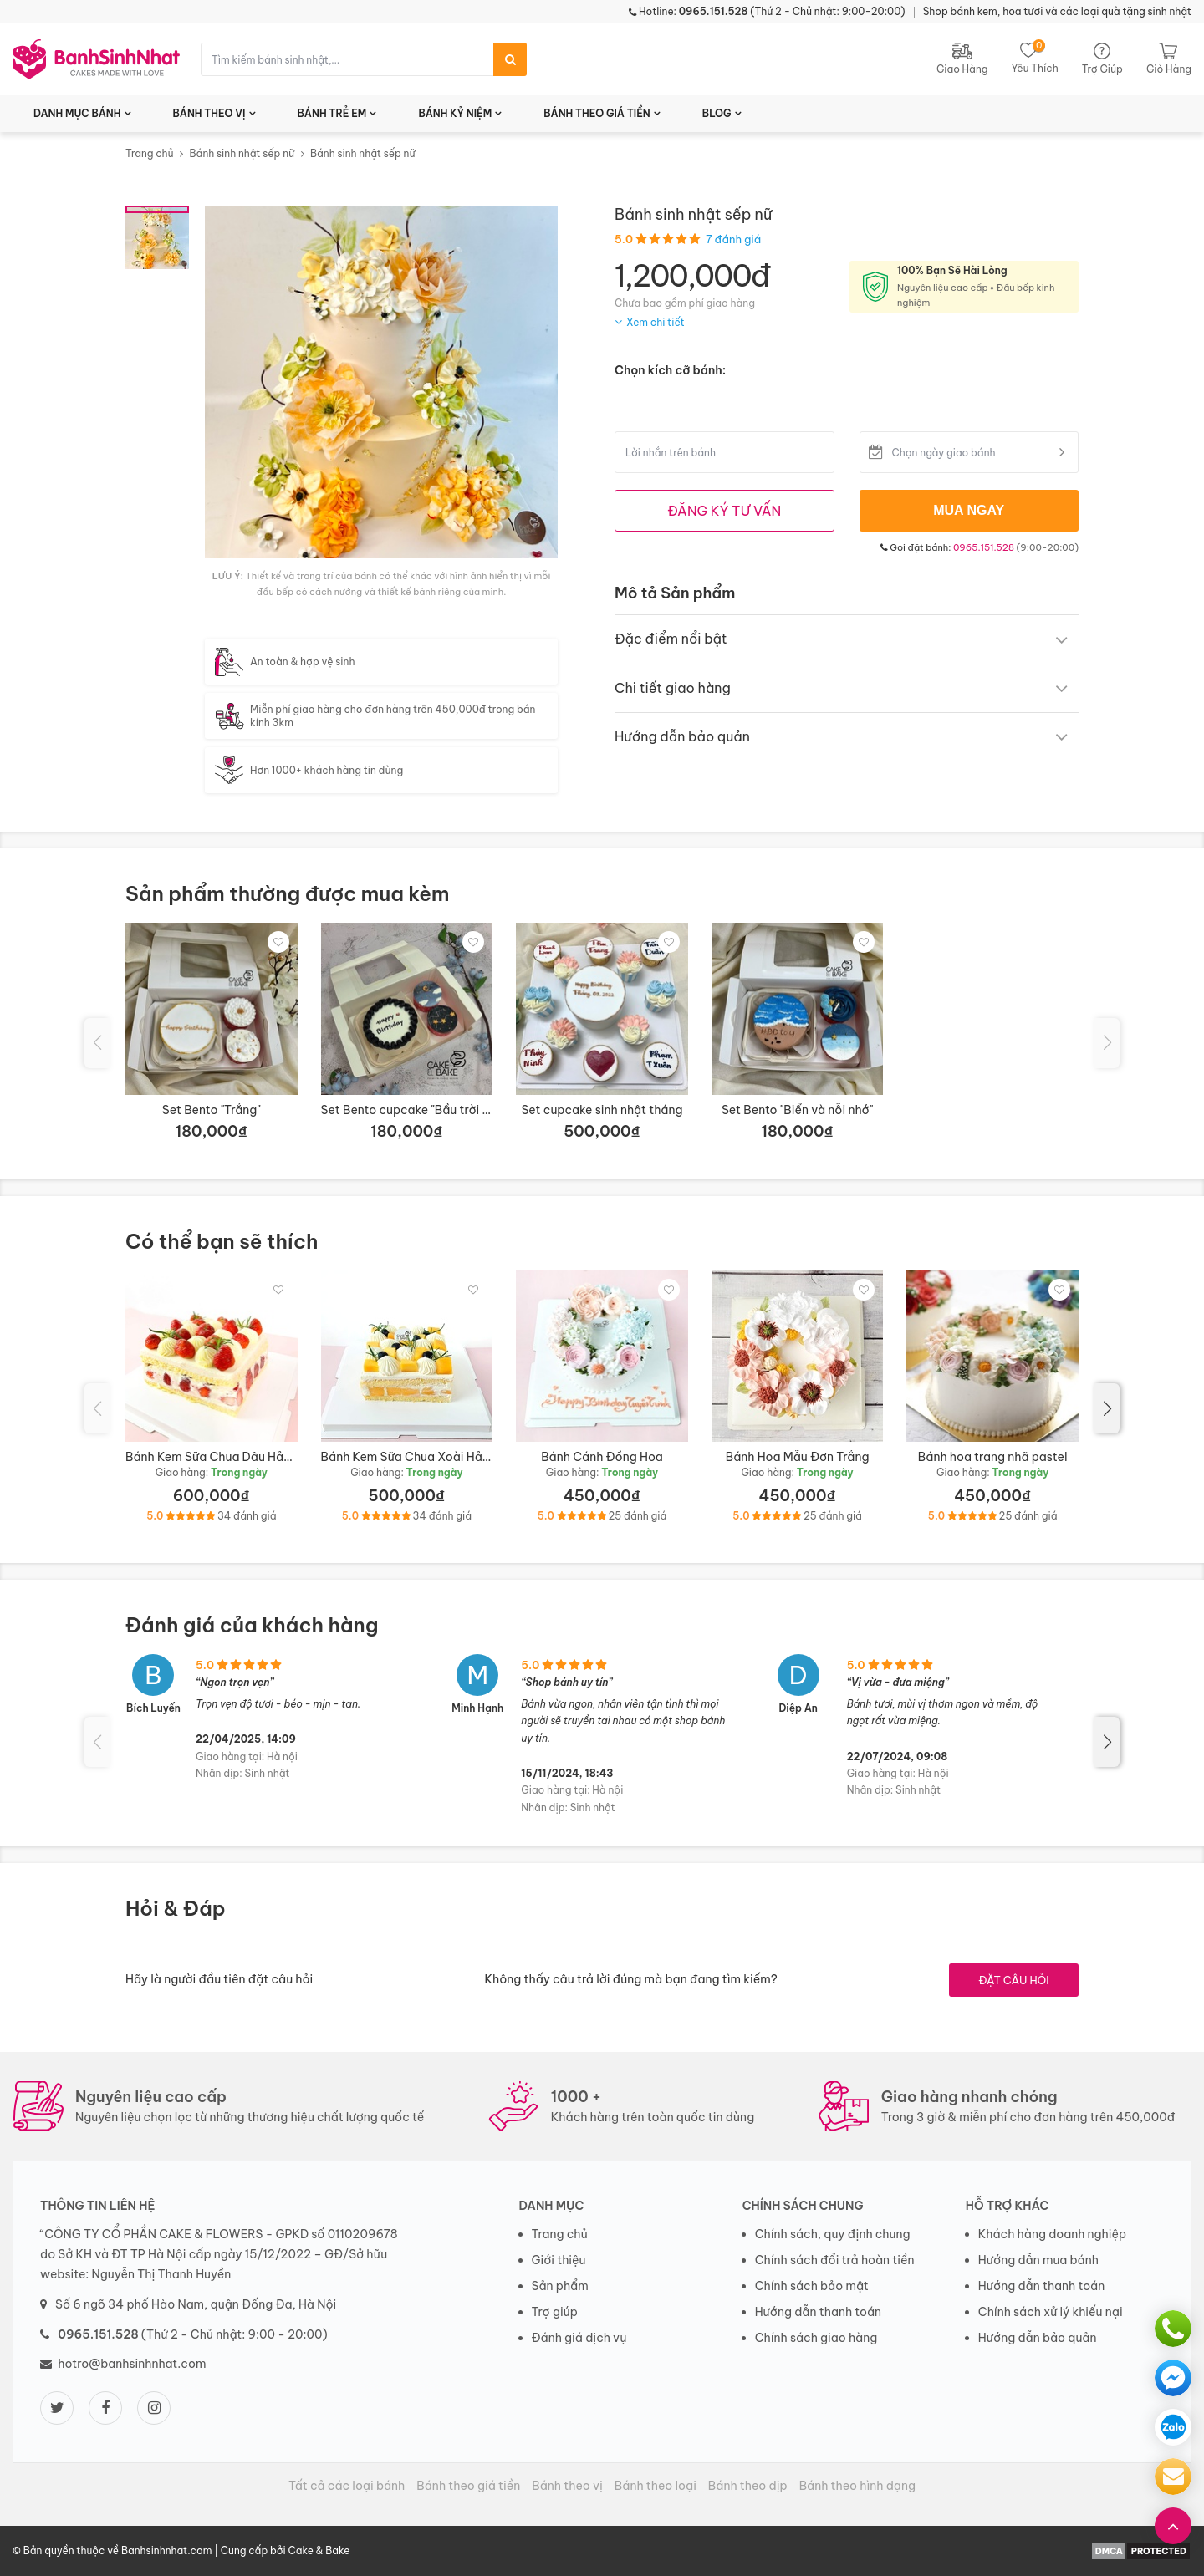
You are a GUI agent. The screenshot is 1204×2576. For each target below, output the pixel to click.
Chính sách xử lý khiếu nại (1050, 2311)
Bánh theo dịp (748, 2485)
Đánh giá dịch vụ (579, 2337)
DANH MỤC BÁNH (77, 113)
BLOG (717, 113)
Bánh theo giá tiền (468, 2485)
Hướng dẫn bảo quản (1037, 2337)
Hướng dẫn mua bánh (1038, 2260)
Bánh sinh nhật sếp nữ (241, 153)
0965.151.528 (983, 547)
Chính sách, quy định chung (833, 2234)
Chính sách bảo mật (812, 2285)
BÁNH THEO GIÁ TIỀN (596, 113)
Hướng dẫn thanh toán (818, 2311)
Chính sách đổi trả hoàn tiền (835, 2260)
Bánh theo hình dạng (857, 2485)
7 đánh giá (733, 239)
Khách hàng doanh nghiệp (1052, 2234)
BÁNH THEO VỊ (209, 113)
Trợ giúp (555, 2311)
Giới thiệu (559, 2260)
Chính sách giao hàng (816, 2337)
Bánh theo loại (655, 2485)
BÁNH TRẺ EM (332, 113)
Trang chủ (149, 153)
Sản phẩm (560, 2285)
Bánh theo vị (567, 2485)
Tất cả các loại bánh (346, 2485)
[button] (1107, 1408)
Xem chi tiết (655, 322)
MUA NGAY (968, 510)
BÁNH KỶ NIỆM (455, 113)
